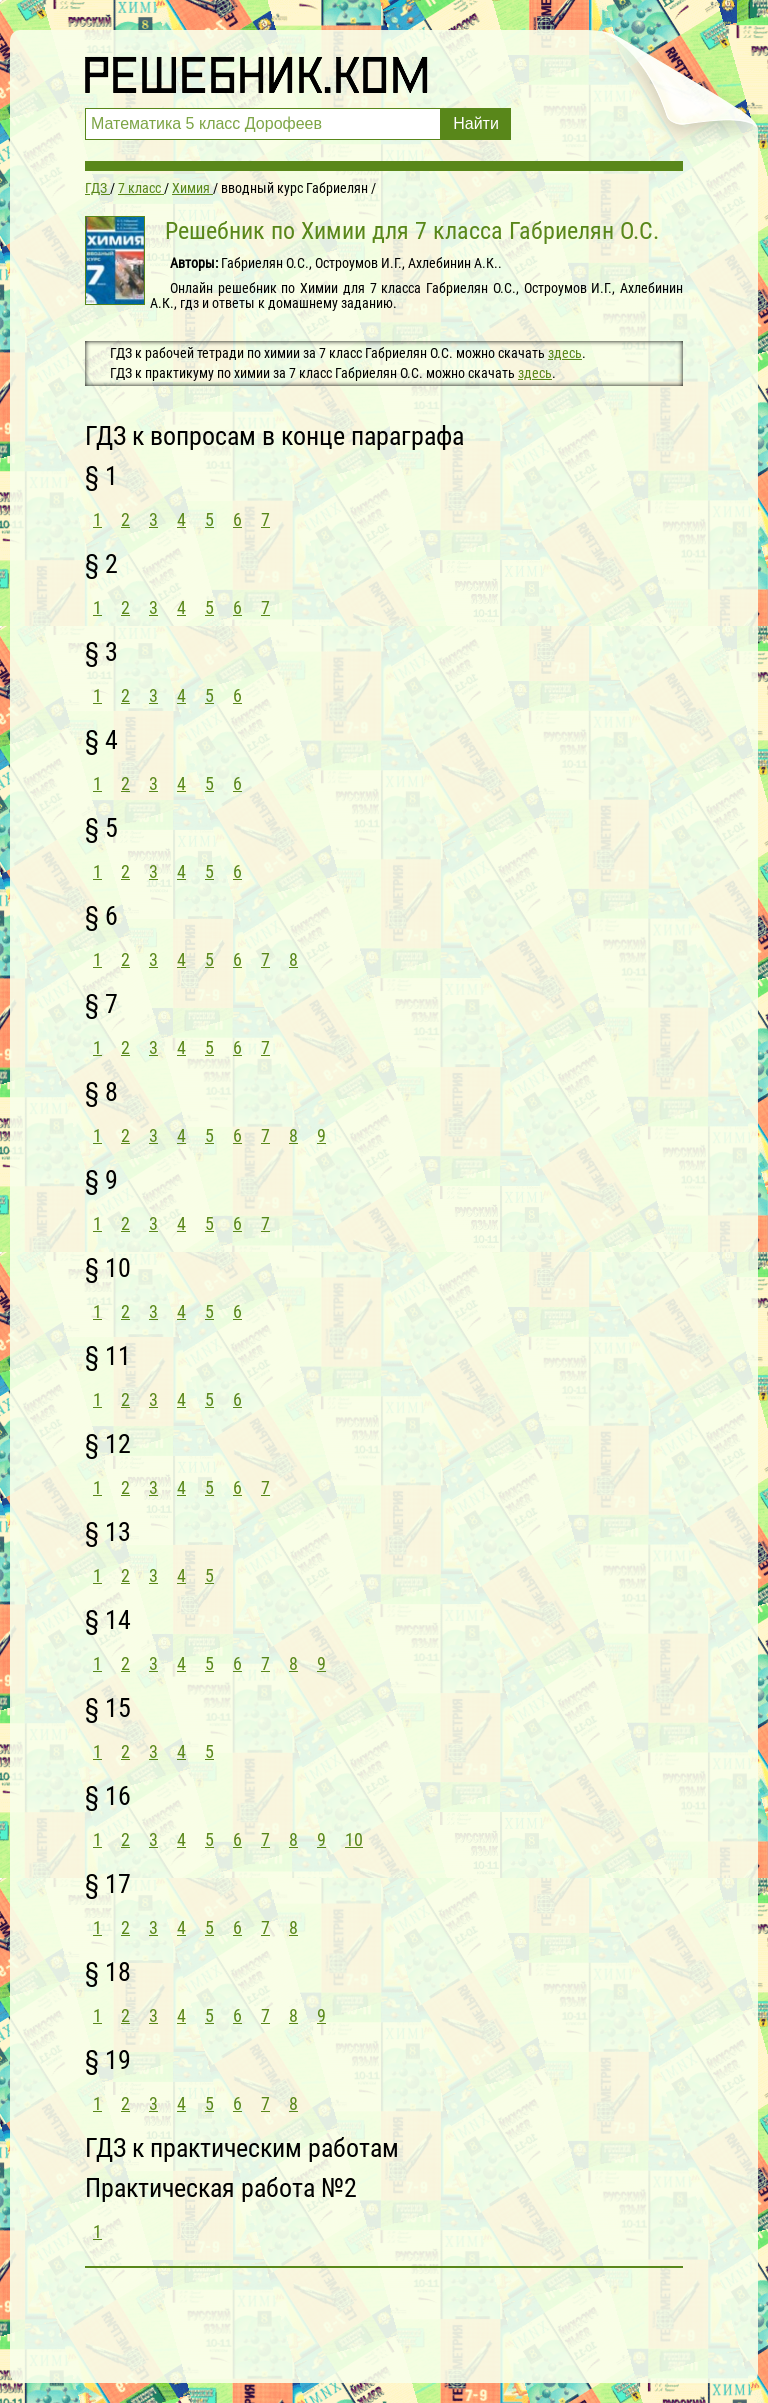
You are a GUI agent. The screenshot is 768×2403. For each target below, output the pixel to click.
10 (354, 1839)
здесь (565, 353)
